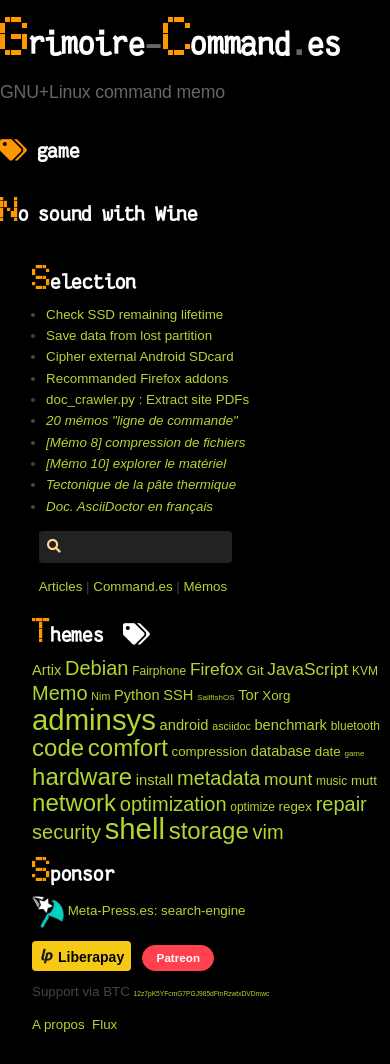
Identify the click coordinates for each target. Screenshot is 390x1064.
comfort (128, 747)
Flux (104, 1024)
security (66, 832)
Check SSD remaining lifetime (134, 314)
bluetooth (355, 726)
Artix (46, 670)
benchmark (290, 725)
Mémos (205, 586)
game (354, 753)
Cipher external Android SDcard (139, 356)
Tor (248, 695)
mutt (364, 780)
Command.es (132, 586)
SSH (178, 695)
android (184, 725)
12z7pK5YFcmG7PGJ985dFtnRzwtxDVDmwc (202, 993)
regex (295, 806)
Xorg (276, 695)
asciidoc (231, 726)
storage (209, 830)
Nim (100, 696)
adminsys (94, 719)
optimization (173, 804)
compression (210, 751)
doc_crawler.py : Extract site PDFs (147, 399)
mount (288, 779)
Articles (61, 586)
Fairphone (159, 671)
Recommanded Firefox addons (137, 378)
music (331, 781)
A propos (58, 1024)
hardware (82, 776)
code (58, 747)
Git (255, 670)
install (154, 780)
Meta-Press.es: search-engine (139, 910)
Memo (60, 693)
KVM (365, 671)
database (281, 751)
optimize (252, 807)
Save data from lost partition (129, 335)
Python (137, 695)
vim (267, 832)
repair (341, 804)
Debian (96, 668)
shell (135, 828)
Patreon (178, 957)
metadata (218, 778)
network (74, 802)
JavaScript (307, 669)
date (328, 751)
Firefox (216, 669)
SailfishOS (215, 697)
